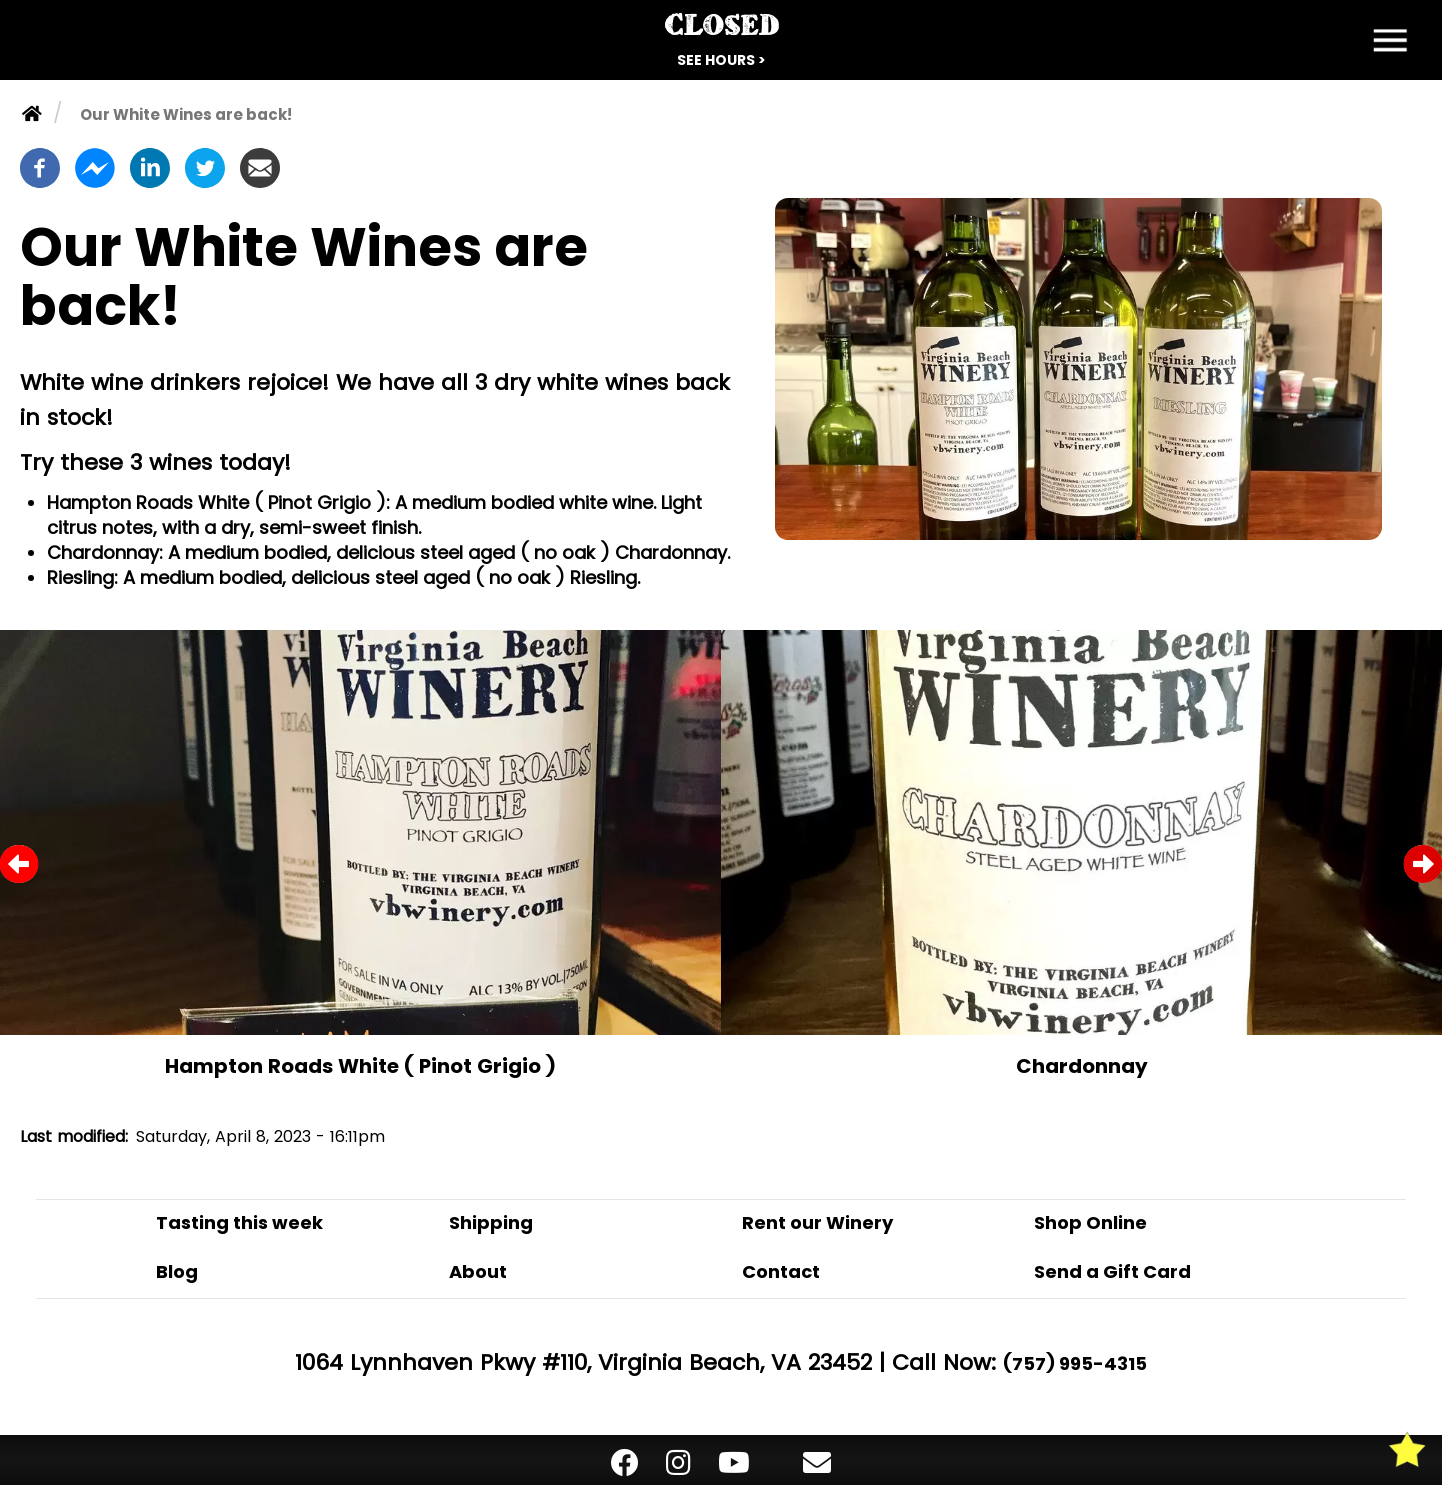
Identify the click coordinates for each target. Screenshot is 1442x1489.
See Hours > (721, 60)
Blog (177, 1271)
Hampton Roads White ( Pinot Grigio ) (360, 1066)
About (478, 1271)
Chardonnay (1082, 1066)
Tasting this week (239, 1222)
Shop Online (1090, 1222)
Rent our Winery (817, 1222)
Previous (19, 864)
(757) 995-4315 (1075, 1363)
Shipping (491, 1222)
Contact (781, 1271)
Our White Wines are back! (186, 114)
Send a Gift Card (1112, 1271)
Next (1423, 864)
